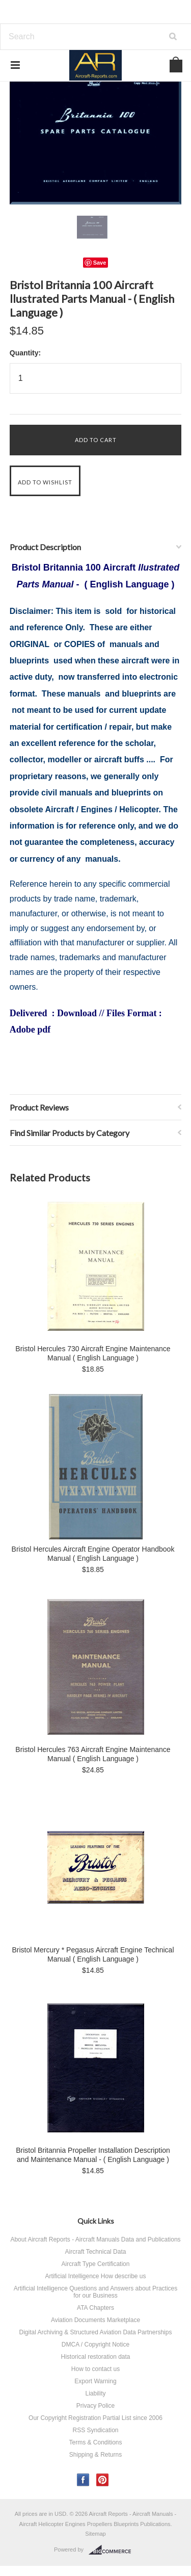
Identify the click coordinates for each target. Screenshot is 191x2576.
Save (99, 263)
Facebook (83, 2480)
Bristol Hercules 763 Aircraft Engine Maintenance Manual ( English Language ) (92, 1754)
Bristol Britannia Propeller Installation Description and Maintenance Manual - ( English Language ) (93, 2154)
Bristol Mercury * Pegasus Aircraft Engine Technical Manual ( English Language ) (93, 1954)
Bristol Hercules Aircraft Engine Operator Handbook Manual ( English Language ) (93, 1553)
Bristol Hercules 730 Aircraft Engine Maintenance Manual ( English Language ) (92, 1353)
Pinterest (102, 2480)
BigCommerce (113, 2550)
